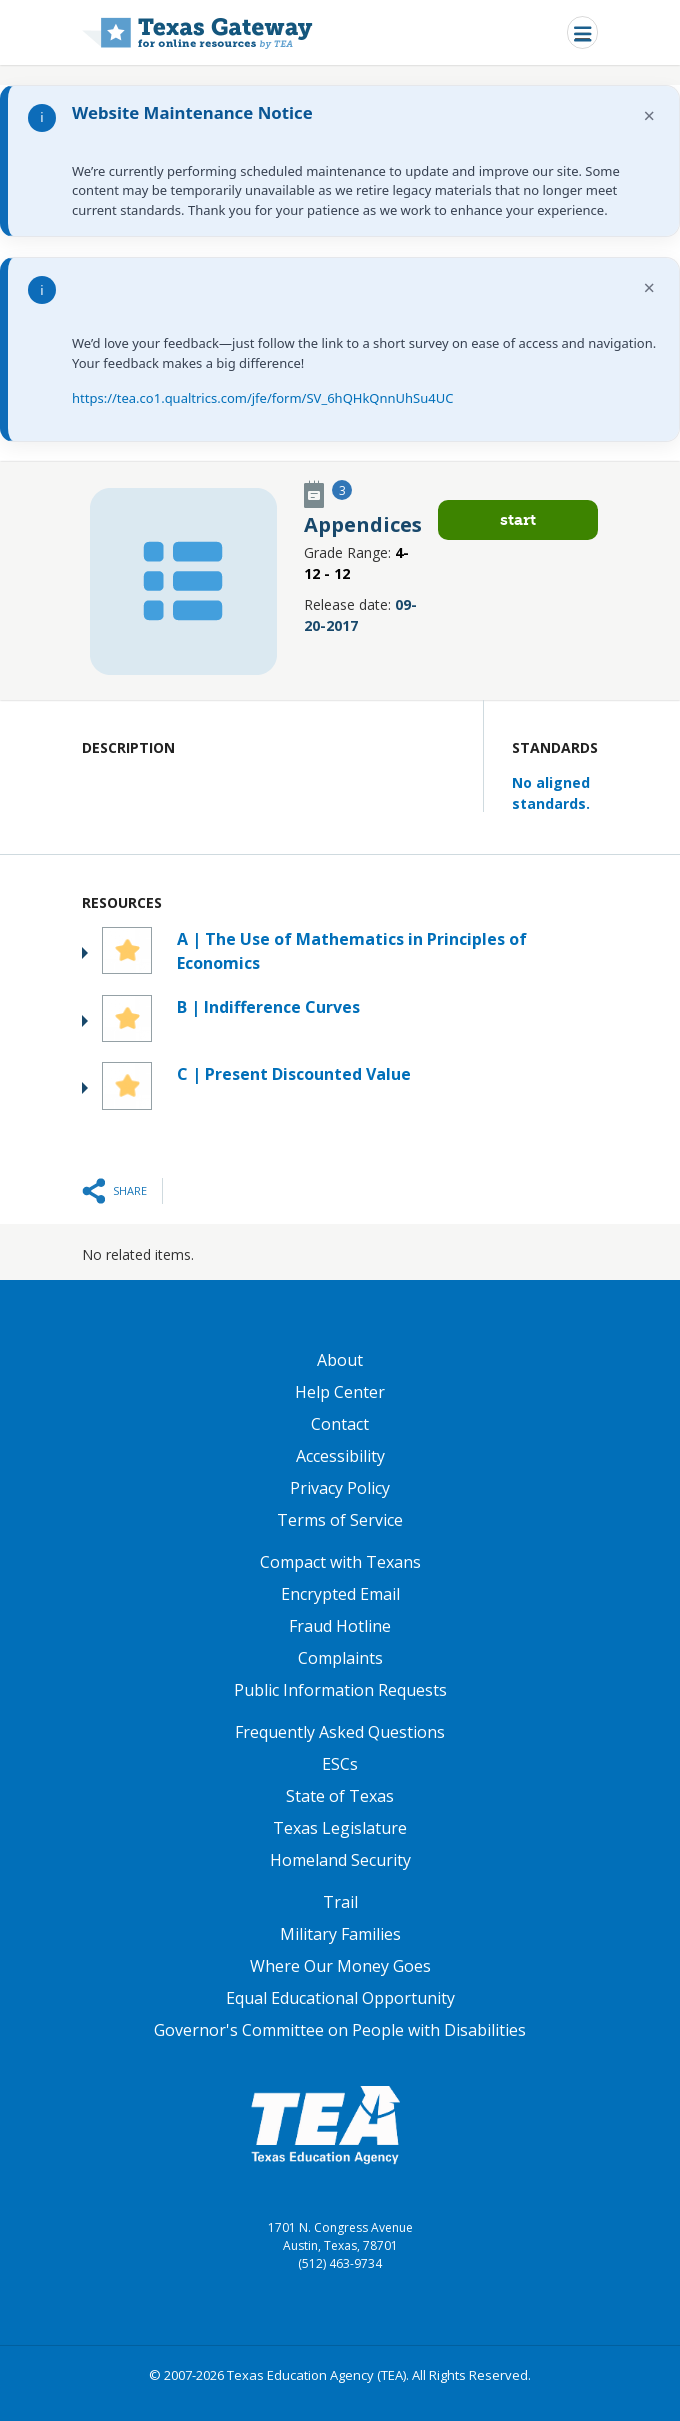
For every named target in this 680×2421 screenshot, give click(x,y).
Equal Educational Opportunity (340, 1998)
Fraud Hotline (340, 1626)
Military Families (340, 1934)
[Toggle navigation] (582, 32)
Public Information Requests (340, 1690)
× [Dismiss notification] (649, 115)
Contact (340, 1424)
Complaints (340, 1658)
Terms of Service (340, 1520)
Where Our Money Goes (340, 1966)
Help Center (340, 1392)
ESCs (340, 1764)
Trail (340, 1902)
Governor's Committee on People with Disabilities (340, 2030)
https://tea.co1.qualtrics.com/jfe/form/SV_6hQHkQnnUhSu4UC (262, 398)
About (340, 1360)
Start (518, 519)
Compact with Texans (340, 1562)
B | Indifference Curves (268, 1007)
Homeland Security (340, 1860)
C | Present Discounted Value (294, 1074)
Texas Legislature (340, 1828)
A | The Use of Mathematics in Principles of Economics (352, 951)
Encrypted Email (340, 1594)
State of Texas (340, 1796)
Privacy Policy (340, 1488)
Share (130, 1190)
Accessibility (340, 1456)
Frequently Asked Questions (340, 1732)
